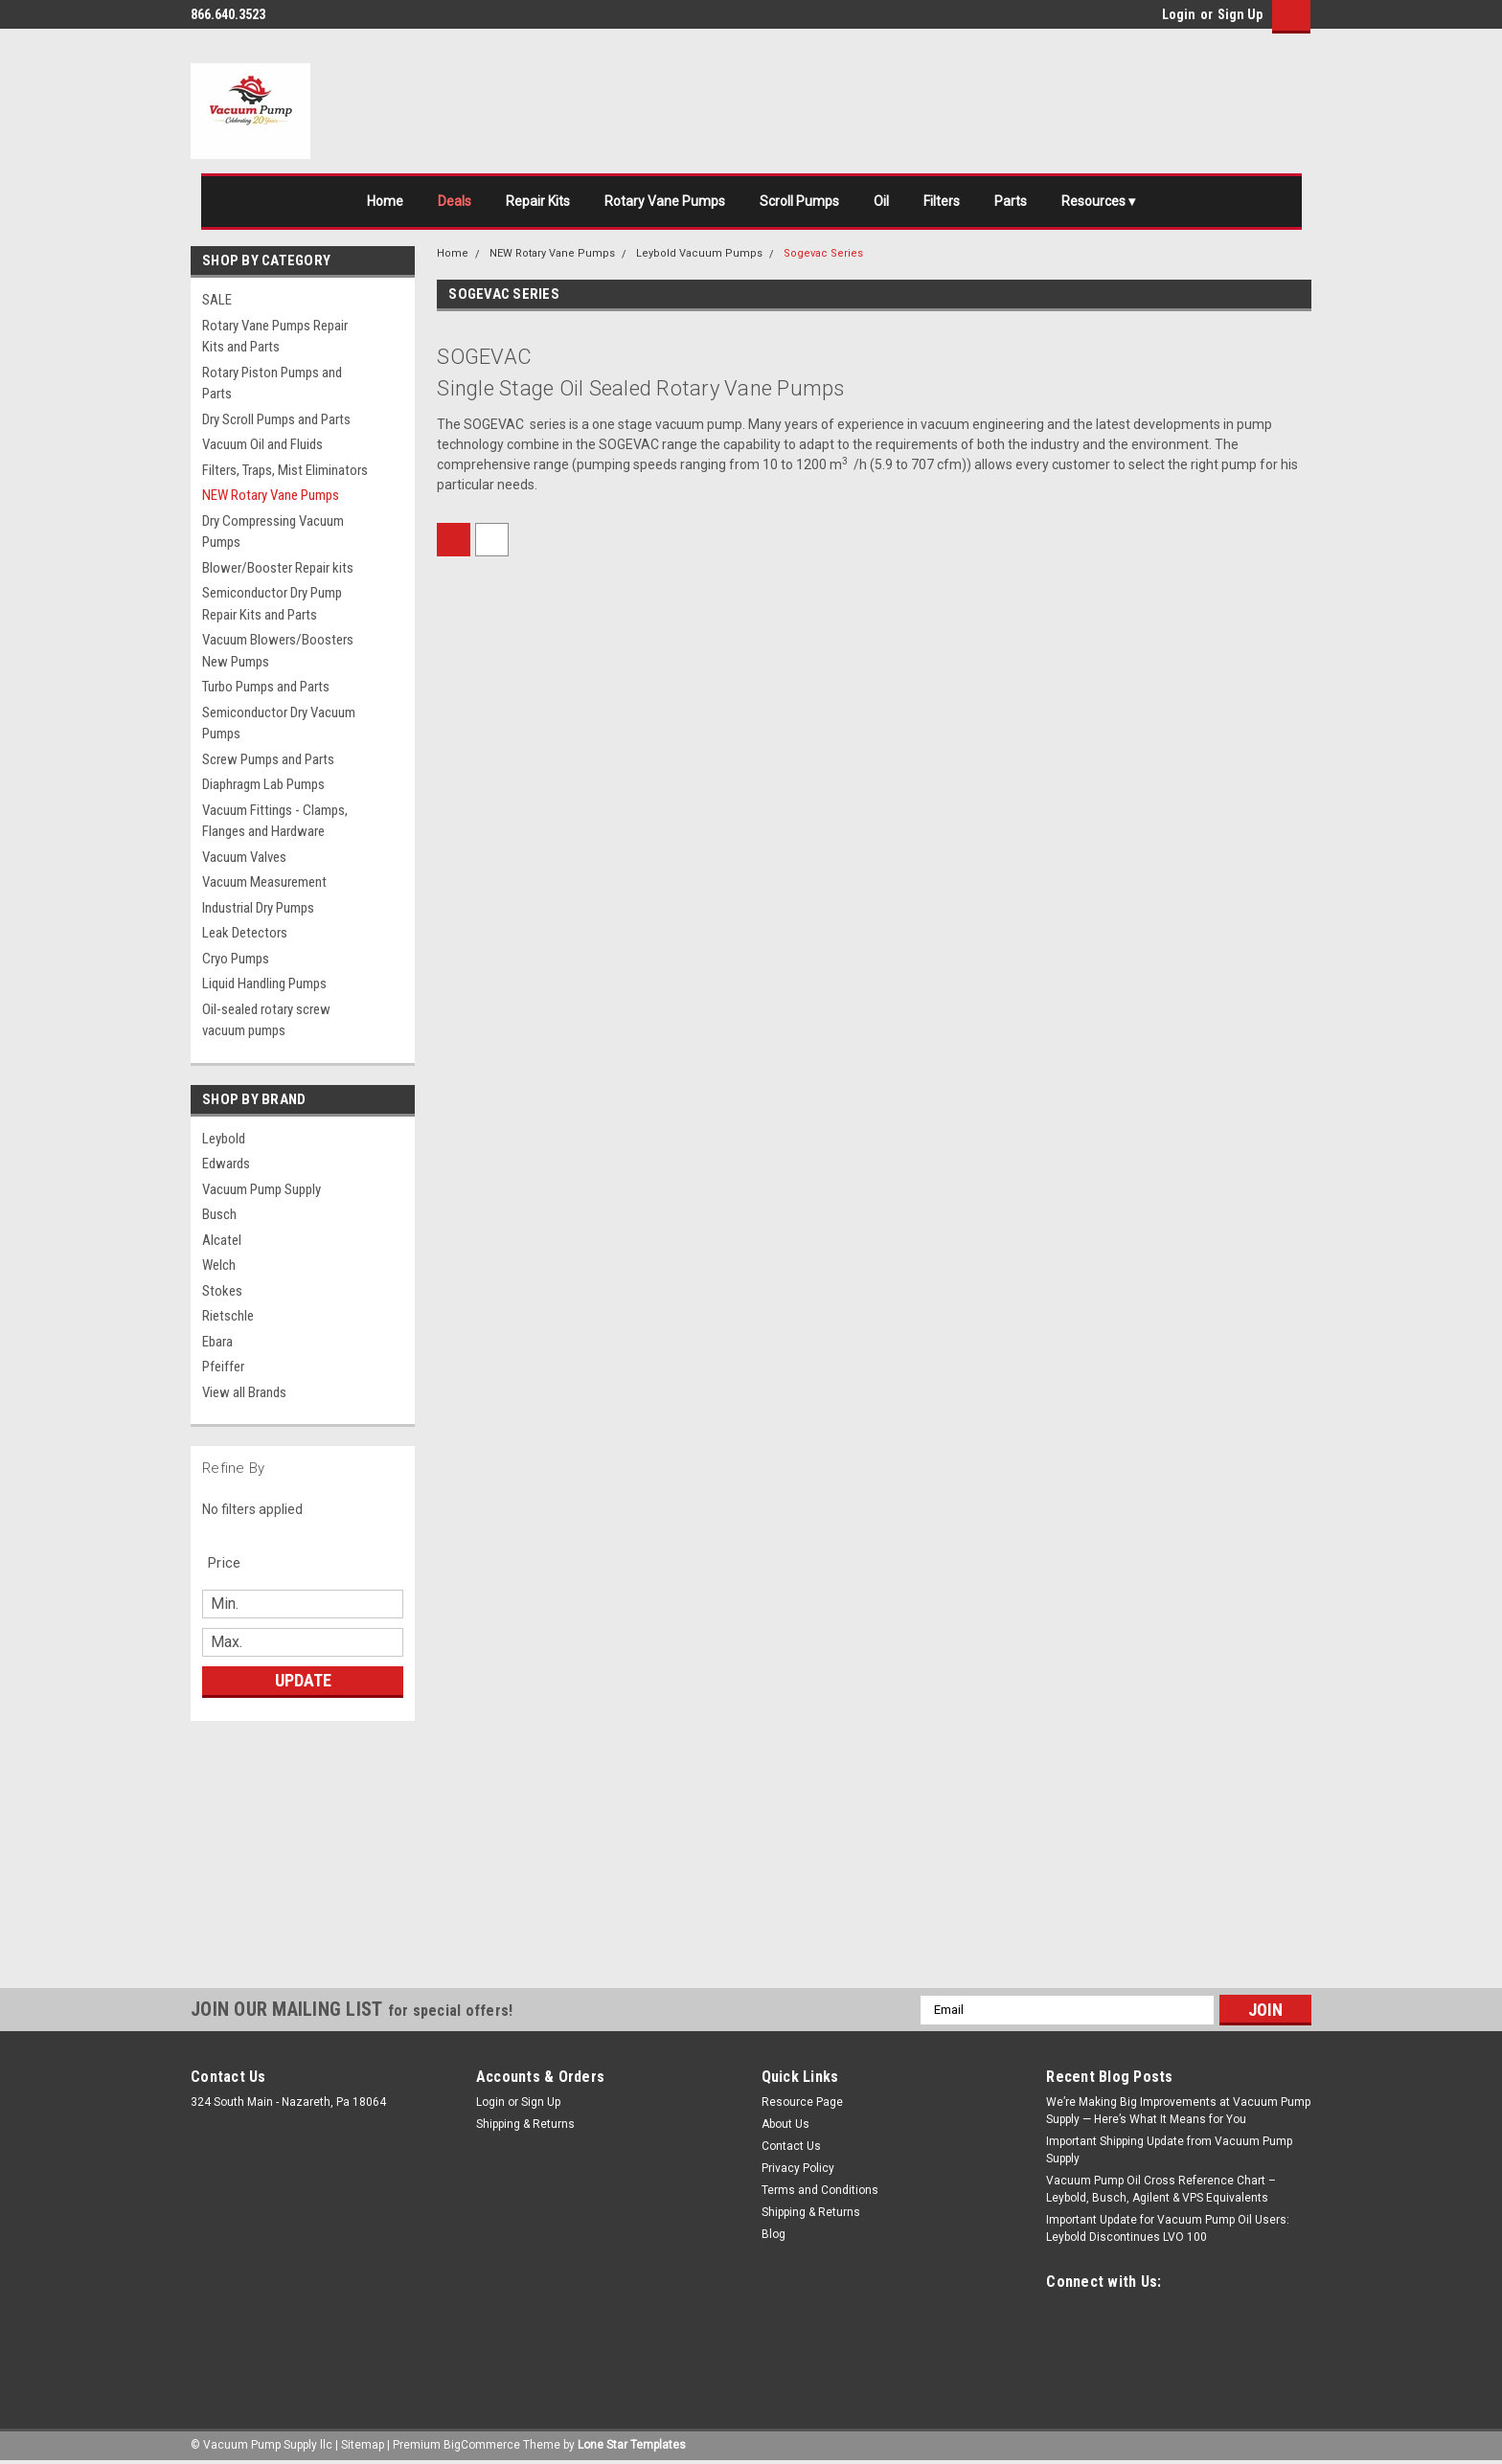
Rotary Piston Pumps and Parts (272, 383)
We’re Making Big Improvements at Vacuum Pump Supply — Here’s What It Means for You (1178, 2110)
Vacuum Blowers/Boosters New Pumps (277, 650)
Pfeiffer (223, 1366)
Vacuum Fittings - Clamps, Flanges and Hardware (275, 821)
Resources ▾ (1098, 201)
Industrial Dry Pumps (258, 907)
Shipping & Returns (525, 2124)
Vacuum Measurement (264, 882)
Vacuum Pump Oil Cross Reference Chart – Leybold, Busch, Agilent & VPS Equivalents (1161, 2189)
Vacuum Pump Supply (261, 1189)
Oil (881, 201)
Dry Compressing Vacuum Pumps (273, 532)
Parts (1010, 201)
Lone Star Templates (632, 2445)
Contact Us (791, 2146)
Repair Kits (538, 201)
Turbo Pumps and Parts (266, 686)
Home (385, 201)
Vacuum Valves (244, 857)
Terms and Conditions (820, 2190)
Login (1178, 14)
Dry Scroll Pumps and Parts (276, 419)
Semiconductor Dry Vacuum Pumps (278, 723)
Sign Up (1240, 14)
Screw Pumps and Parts (268, 759)
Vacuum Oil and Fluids (262, 444)
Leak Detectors (244, 932)
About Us (785, 2124)
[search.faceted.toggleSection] (234, 1562)
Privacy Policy (798, 2168)
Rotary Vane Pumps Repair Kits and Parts (275, 336)
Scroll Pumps (799, 201)
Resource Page (802, 2102)
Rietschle (228, 1315)
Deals (454, 201)
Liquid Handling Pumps (264, 983)
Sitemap (362, 2445)
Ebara (217, 1341)
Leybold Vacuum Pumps (699, 253)
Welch (219, 1265)
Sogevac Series (823, 253)
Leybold (223, 1138)
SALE (217, 299)
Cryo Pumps (235, 958)
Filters (941, 201)
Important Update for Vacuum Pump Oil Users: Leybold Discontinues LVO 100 (1167, 2228)
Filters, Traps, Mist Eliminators (285, 470)
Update (303, 1680)
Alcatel (221, 1240)
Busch (219, 1214)
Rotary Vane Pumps (664, 201)
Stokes (222, 1291)
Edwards (226, 1163)
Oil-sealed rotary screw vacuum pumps (266, 1020)
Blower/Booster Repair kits (277, 567)
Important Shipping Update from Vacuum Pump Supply (1169, 2150)
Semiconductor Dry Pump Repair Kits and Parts (272, 603)
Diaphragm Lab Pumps (263, 784)
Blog (773, 2234)
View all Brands (244, 1392)
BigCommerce (482, 2445)
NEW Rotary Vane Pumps (270, 495)
